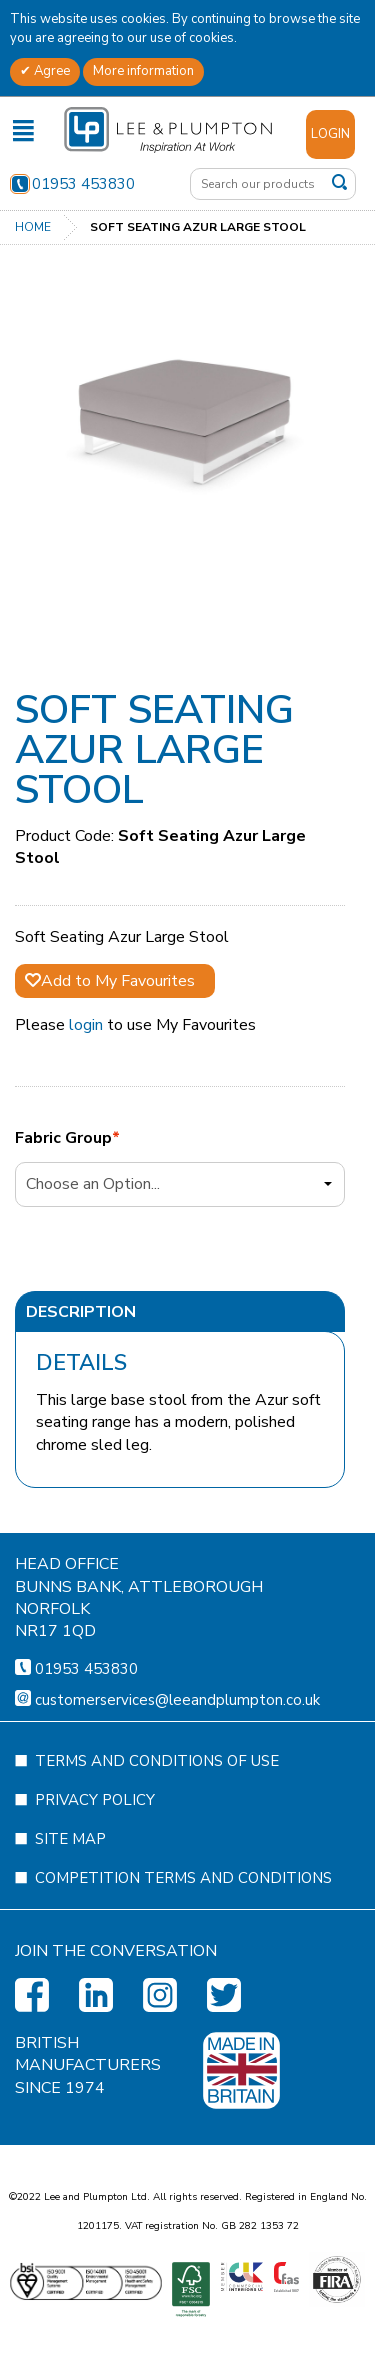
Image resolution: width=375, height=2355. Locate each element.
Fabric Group (63, 1138)
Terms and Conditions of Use (157, 1857)
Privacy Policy (95, 1896)
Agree (50, 71)
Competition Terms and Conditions (183, 1974)
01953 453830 (72, 184)
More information (143, 71)
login (86, 1025)
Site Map (70, 1935)
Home (33, 227)
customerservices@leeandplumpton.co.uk (177, 1796)
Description (81, 1312)
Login (330, 134)
